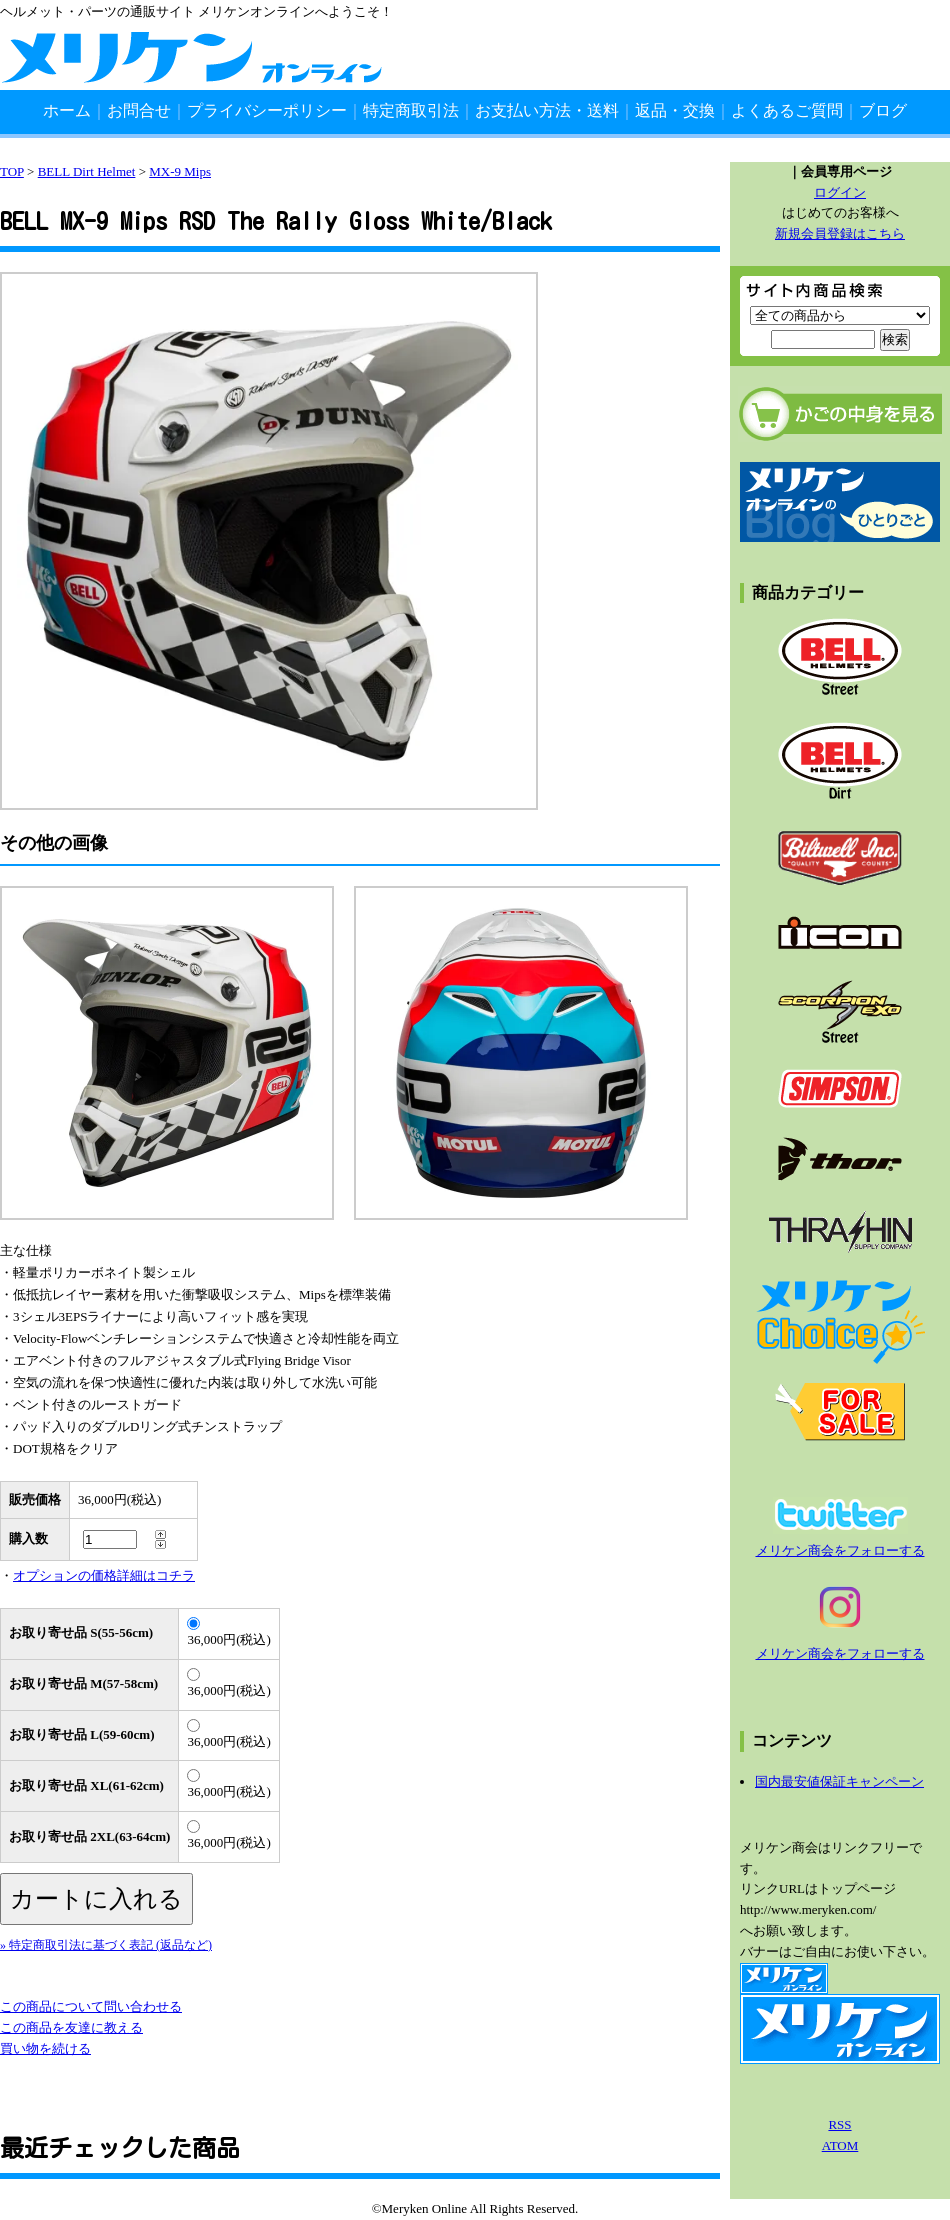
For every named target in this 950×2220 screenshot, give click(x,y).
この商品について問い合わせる (91, 2006)
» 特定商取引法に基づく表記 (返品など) (106, 1945)
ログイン (840, 192)
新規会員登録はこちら (840, 233)
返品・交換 (675, 110)
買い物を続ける (45, 2048)
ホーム (67, 110)
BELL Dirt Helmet (87, 171)
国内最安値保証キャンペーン (839, 1781)
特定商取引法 (411, 110)
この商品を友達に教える (71, 2027)
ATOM (840, 2145)
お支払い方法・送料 (547, 110)
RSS (839, 2124)
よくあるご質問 (787, 110)
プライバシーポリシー (267, 110)
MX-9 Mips (180, 171)
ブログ (883, 110)
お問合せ (139, 110)
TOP (12, 171)
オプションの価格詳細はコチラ (104, 1575)
